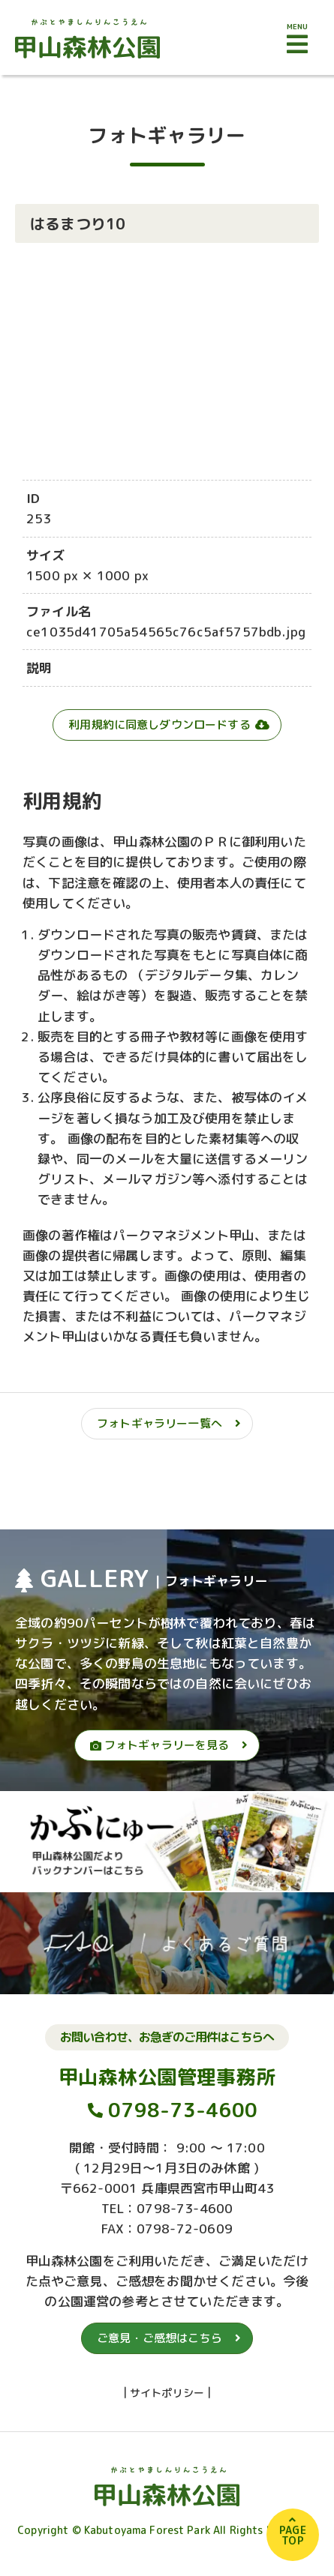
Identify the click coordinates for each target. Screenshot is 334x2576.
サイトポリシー (167, 2393)
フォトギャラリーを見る (160, 1745)
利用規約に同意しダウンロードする (159, 724)
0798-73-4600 (182, 2109)
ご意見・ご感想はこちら (159, 2338)
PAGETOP (292, 2535)
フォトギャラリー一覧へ (159, 1423)
